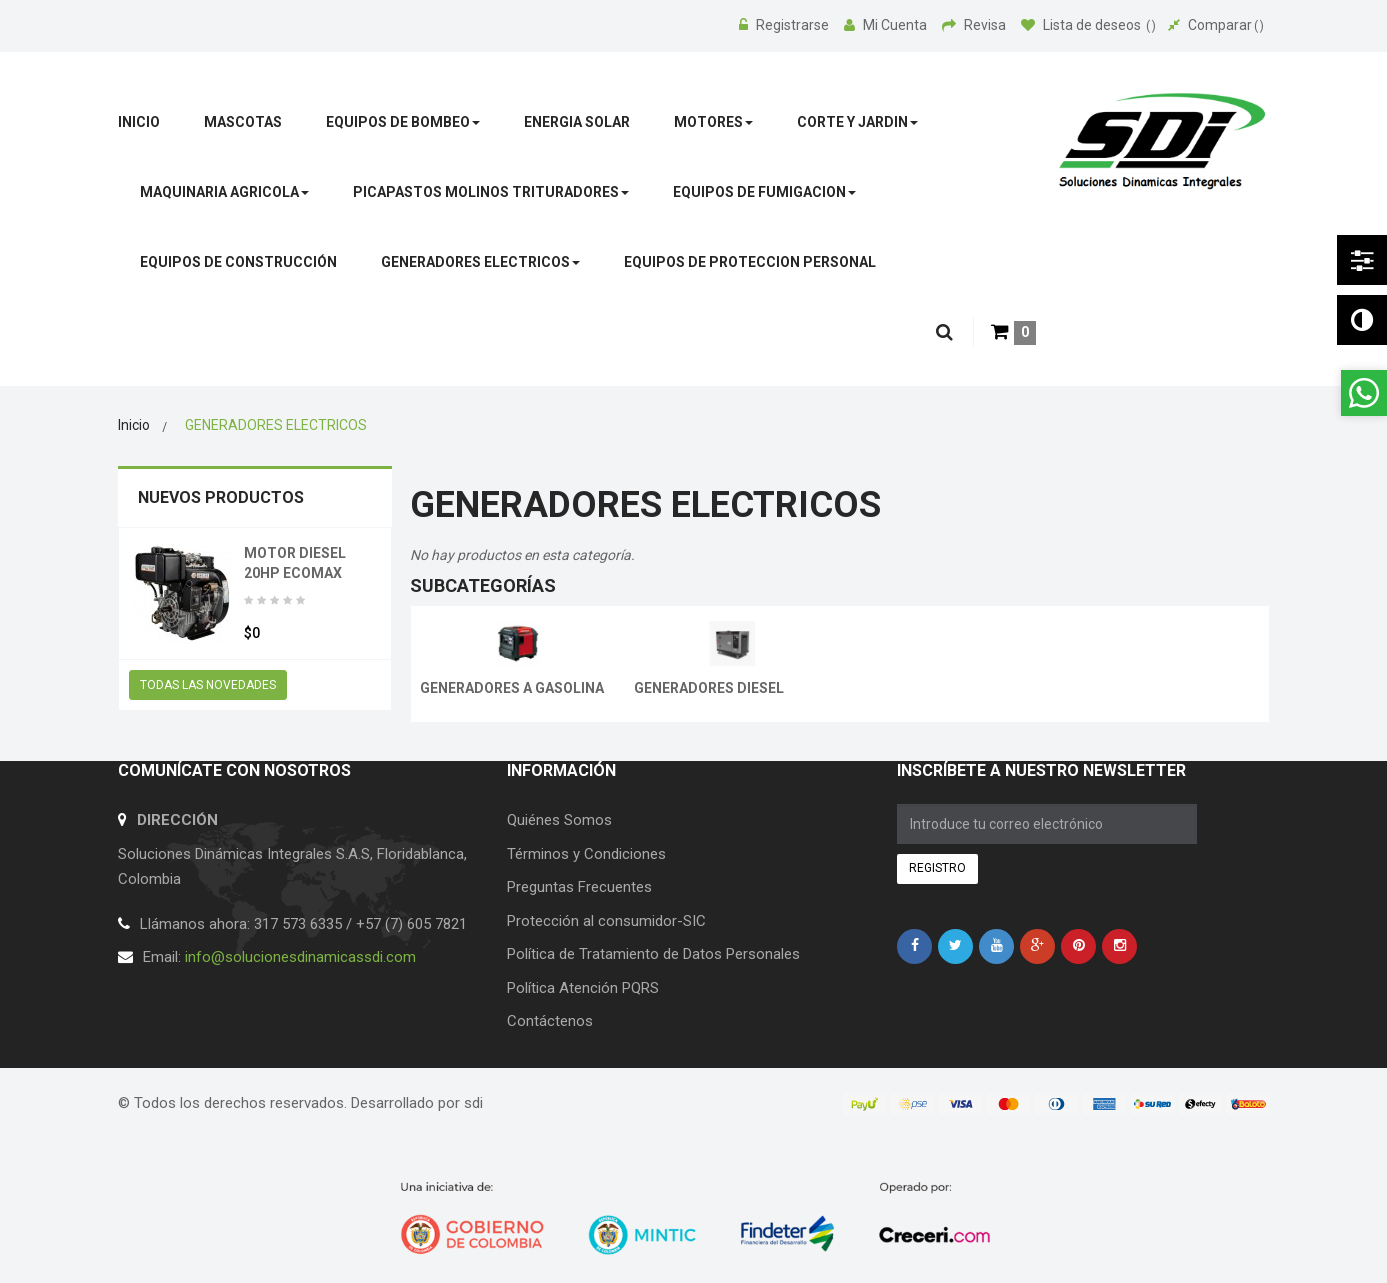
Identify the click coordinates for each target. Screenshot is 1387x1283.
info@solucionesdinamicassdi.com (300, 957)
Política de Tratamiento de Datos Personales (653, 954)
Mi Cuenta (887, 25)
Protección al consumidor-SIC (606, 921)
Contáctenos (550, 1021)
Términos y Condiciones (586, 854)
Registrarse (785, 25)
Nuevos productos (221, 497)
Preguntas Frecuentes (579, 887)
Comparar (1216, 25)
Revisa (975, 25)
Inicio (134, 425)
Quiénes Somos (559, 820)
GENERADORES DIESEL (709, 688)
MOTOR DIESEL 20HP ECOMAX (295, 563)
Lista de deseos (1088, 25)
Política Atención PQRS (583, 988)
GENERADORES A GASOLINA (512, 688)
